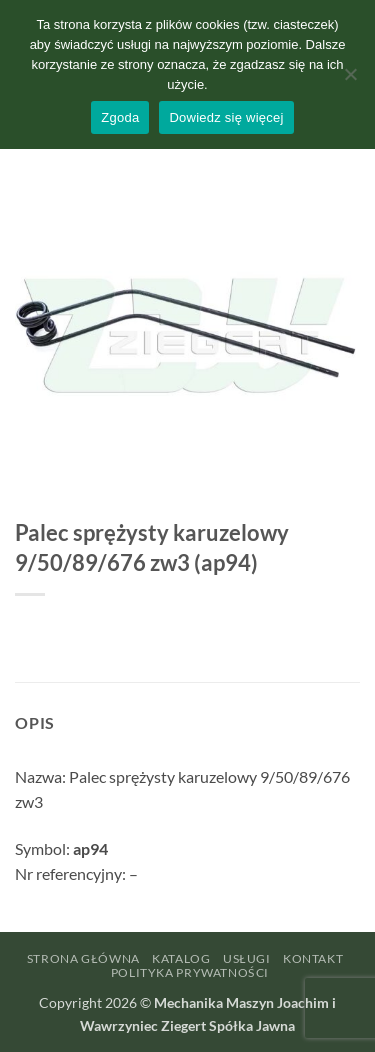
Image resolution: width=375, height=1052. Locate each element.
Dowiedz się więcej (226, 117)
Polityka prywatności (190, 972)
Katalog (181, 958)
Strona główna (83, 958)
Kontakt (313, 958)
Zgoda (120, 117)
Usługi (247, 958)
